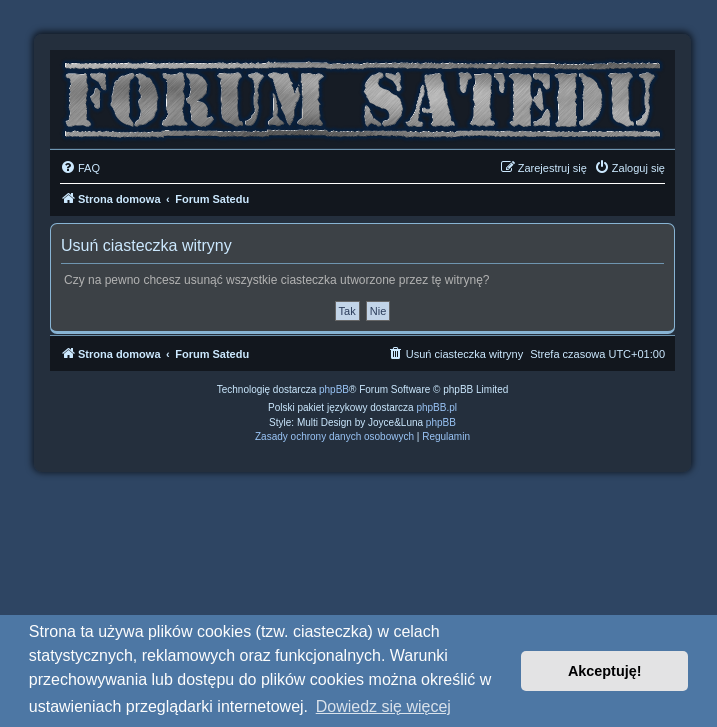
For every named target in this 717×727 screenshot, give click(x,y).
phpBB (334, 389)
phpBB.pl (436, 407)
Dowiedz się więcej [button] (383, 706)
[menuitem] (80, 168)
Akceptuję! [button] (605, 671)
